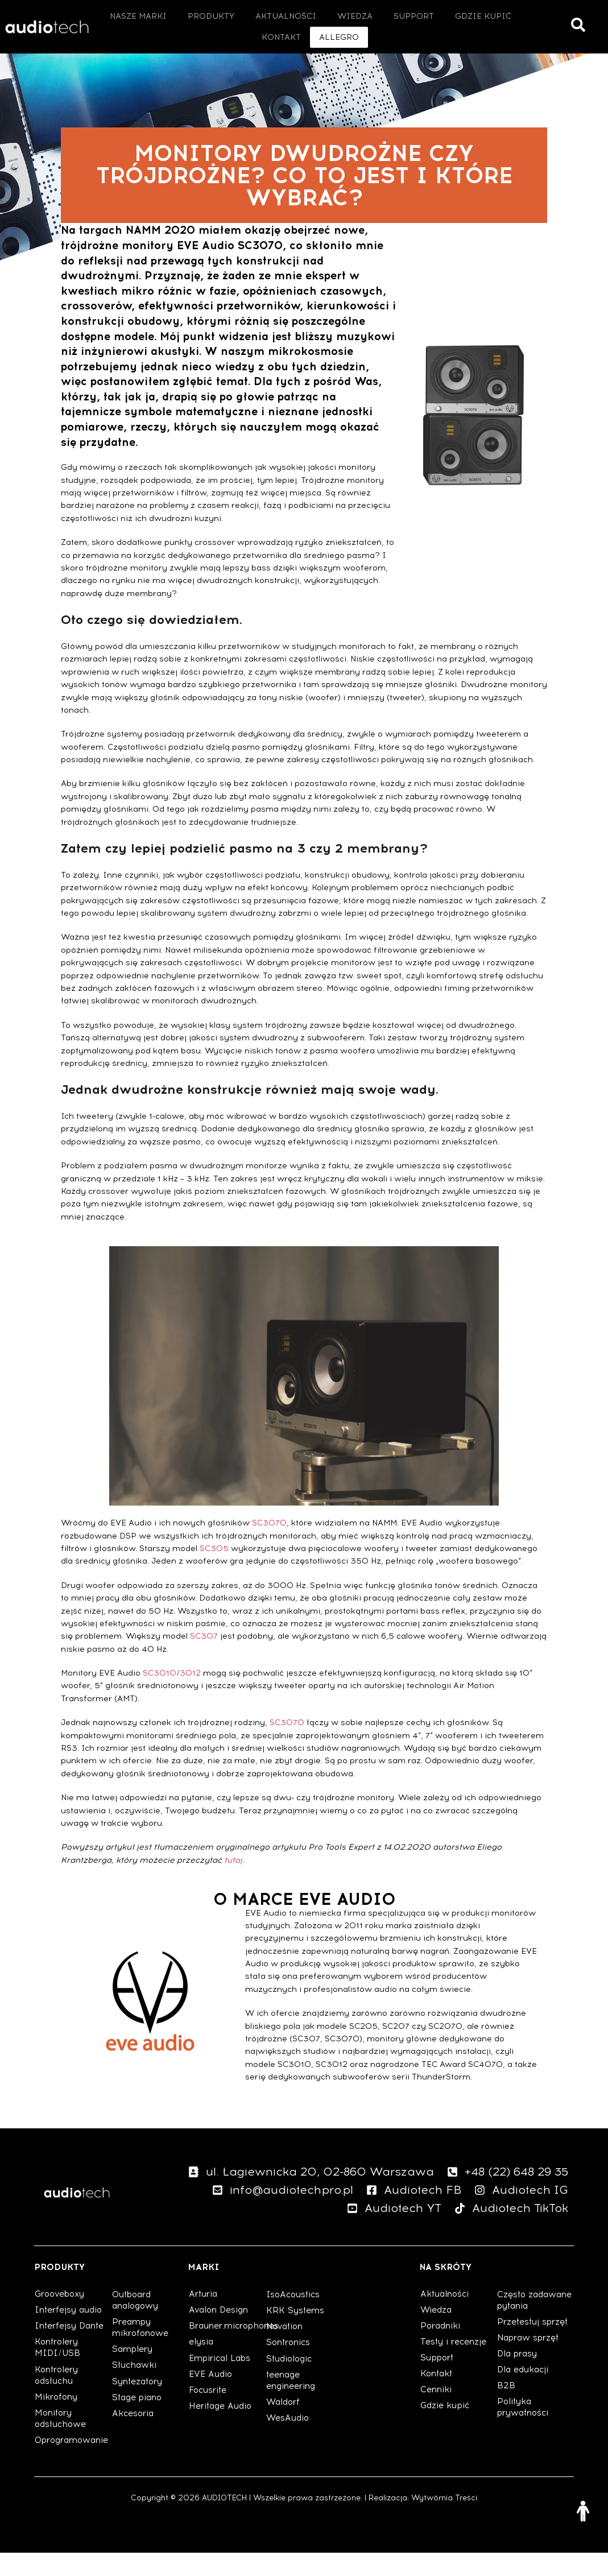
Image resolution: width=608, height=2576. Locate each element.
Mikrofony (57, 2420)
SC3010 (159, 1696)
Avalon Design (220, 2333)
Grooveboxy (62, 2317)
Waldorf (284, 2425)
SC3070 (269, 1546)
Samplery (133, 2372)
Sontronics (289, 2365)
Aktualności (445, 2317)
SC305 (214, 1572)
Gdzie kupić (445, 2429)
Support (438, 2381)
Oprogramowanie (73, 2463)
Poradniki (441, 2349)
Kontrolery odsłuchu (58, 2398)
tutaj (233, 1883)
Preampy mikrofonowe (142, 2351)
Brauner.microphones (227, 2349)
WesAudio (288, 2441)
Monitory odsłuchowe (62, 2442)
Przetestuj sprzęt (533, 2356)
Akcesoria (134, 2437)
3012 (190, 1696)
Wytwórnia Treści (444, 2521)
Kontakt (437, 2397)
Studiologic (290, 2382)
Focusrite (208, 2413)
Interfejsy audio (70, 2333)
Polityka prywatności (524, 2442)
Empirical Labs (222, 2381)
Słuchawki (135, 2388)
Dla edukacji (524, 2404)
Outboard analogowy (137, 2323)
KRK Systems (295, 2334)
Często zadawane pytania (520, 2329)
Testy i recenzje (454, 2365)
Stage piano (138, 2421)
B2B (506, 2420)
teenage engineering (292, 2403)
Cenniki (436, 2413)
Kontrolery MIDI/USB (58, 2370)
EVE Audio (211, 2397)
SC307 (204, 1659)
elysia (201, 2365)
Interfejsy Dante (71, 2349)
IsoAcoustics (294, 2318)
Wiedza (436, 2333)
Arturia (204, 2317)
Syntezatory (139, 2405)
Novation (286, 2350)
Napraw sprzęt (529, 2372)
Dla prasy (518, 2388)
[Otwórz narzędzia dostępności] (583, 2511)
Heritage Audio (221, 2429)
